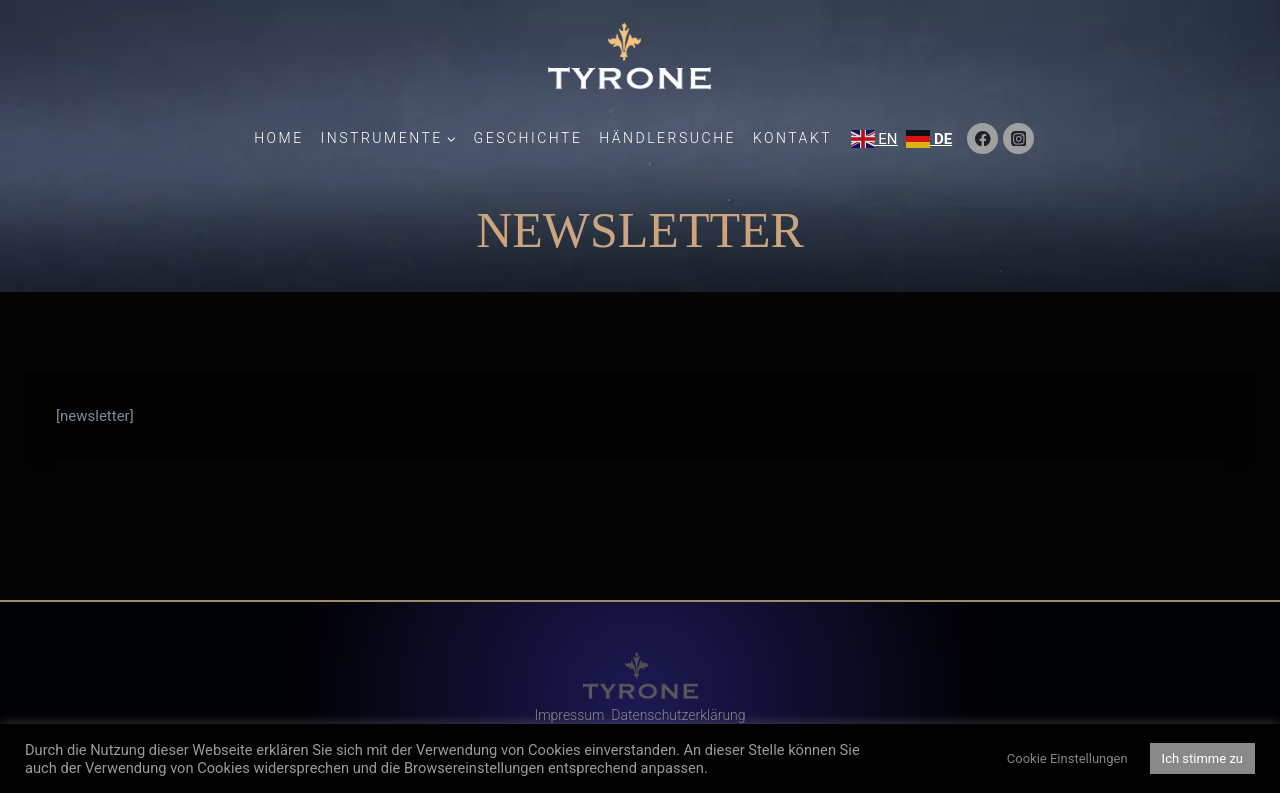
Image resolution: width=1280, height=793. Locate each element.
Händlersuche (667, 138)
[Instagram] (1018, 138)
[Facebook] (982, 138)
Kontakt (792, 138)
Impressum (569, 715)
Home (279, 138)
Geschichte (528, 138)
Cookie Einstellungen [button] (1067, 758)
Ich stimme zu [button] (1202, 758)
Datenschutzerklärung (678, 715)
